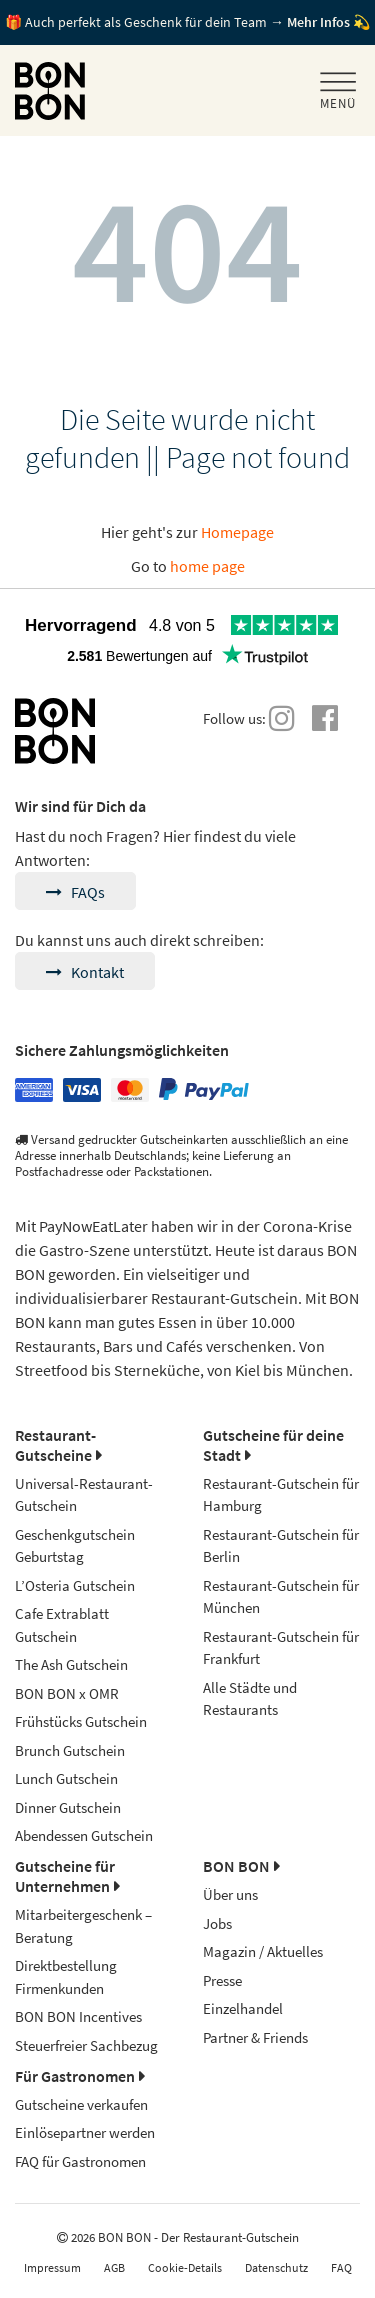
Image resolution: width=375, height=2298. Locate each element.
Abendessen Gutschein (84, 1835)
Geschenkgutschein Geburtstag (75, 1546)
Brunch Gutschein (70, 1750)
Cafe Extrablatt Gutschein (62, 1625)
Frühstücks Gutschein (81, 1721)
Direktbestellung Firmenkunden (66, 1977)
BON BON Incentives (78, 2016)
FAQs (75, 892)
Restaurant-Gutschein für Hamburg (281, 1495)
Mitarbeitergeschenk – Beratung (83, 1926)
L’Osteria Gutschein (75, 1585)
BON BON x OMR (67, 1693)
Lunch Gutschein (66, 1778)
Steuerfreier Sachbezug (86, 2045)
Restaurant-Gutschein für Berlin (281, 1546)
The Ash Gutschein (71, 1664)
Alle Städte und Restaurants (250, 1699)
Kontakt (85, 972)
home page (207, 566)
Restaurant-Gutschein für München (281, 1597)
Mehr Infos (318, 22)
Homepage (237, 532)
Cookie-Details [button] (185, 2267)
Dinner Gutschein (68, 1807)
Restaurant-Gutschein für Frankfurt (281, 1648)
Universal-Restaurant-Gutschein (84, 1495)
